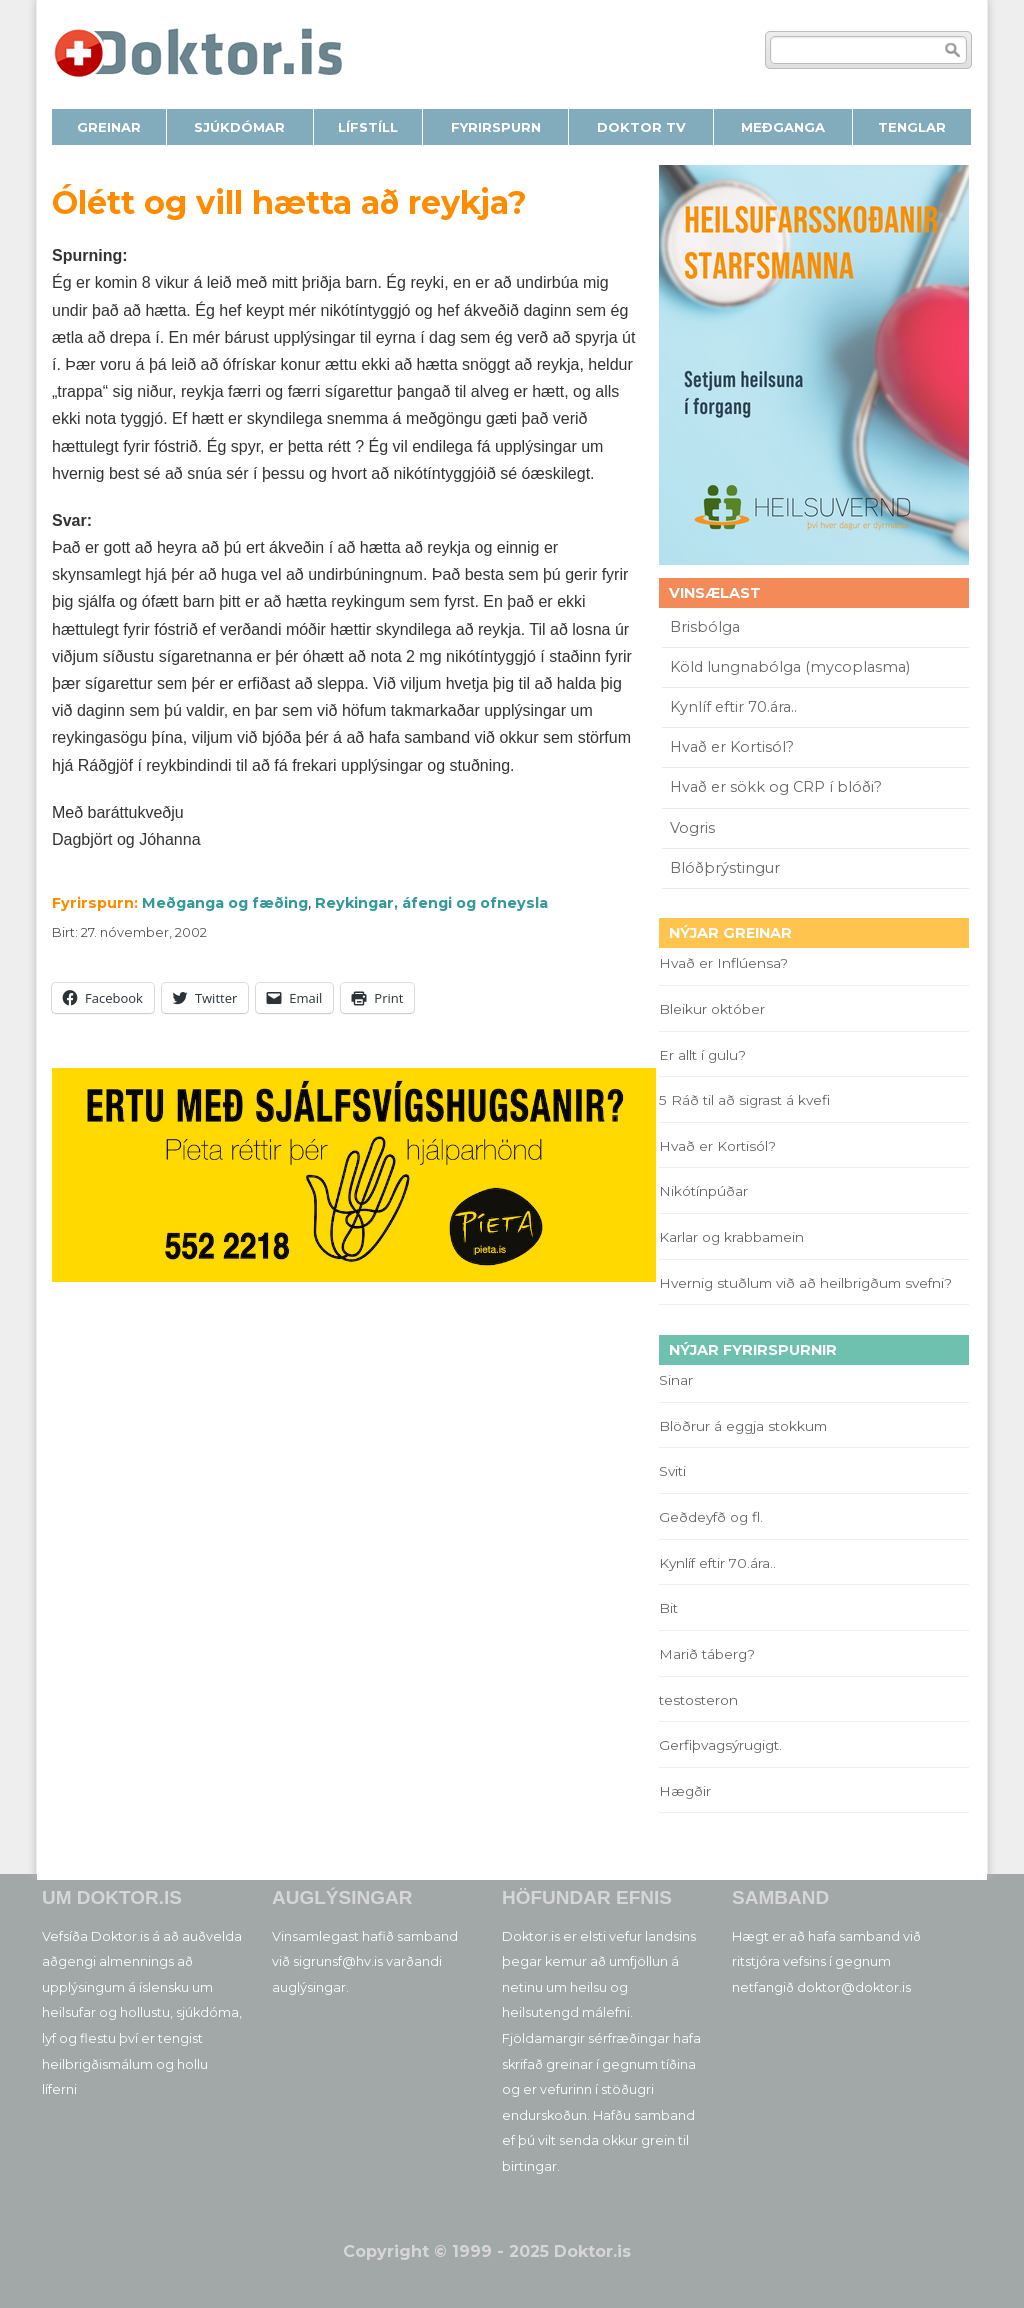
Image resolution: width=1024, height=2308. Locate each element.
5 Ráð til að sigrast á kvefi (746, 1100)
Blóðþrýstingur (725, 868)
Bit (668, 1608)
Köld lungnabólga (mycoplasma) (790, 667)
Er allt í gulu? (705, 1055)
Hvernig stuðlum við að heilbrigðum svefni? (805, 1283)
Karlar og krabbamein (731, 1237)
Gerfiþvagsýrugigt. (720, 1745)
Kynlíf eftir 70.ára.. (733, 707)
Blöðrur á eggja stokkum (743, 1426)
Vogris (692, 828)
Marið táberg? (707, 1654)
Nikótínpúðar (703, 1191)
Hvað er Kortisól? (734, 747)
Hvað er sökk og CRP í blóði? (776, 787)
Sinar (676, 1380)
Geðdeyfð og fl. (711, 1517)
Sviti (672, 1471)
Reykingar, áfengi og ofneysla (431, 903)
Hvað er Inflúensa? (723, 963)
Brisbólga (705, 627)
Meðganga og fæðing (225, 903)
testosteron (698, 1700)
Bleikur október (712, 1009)
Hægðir (685, 1791)
